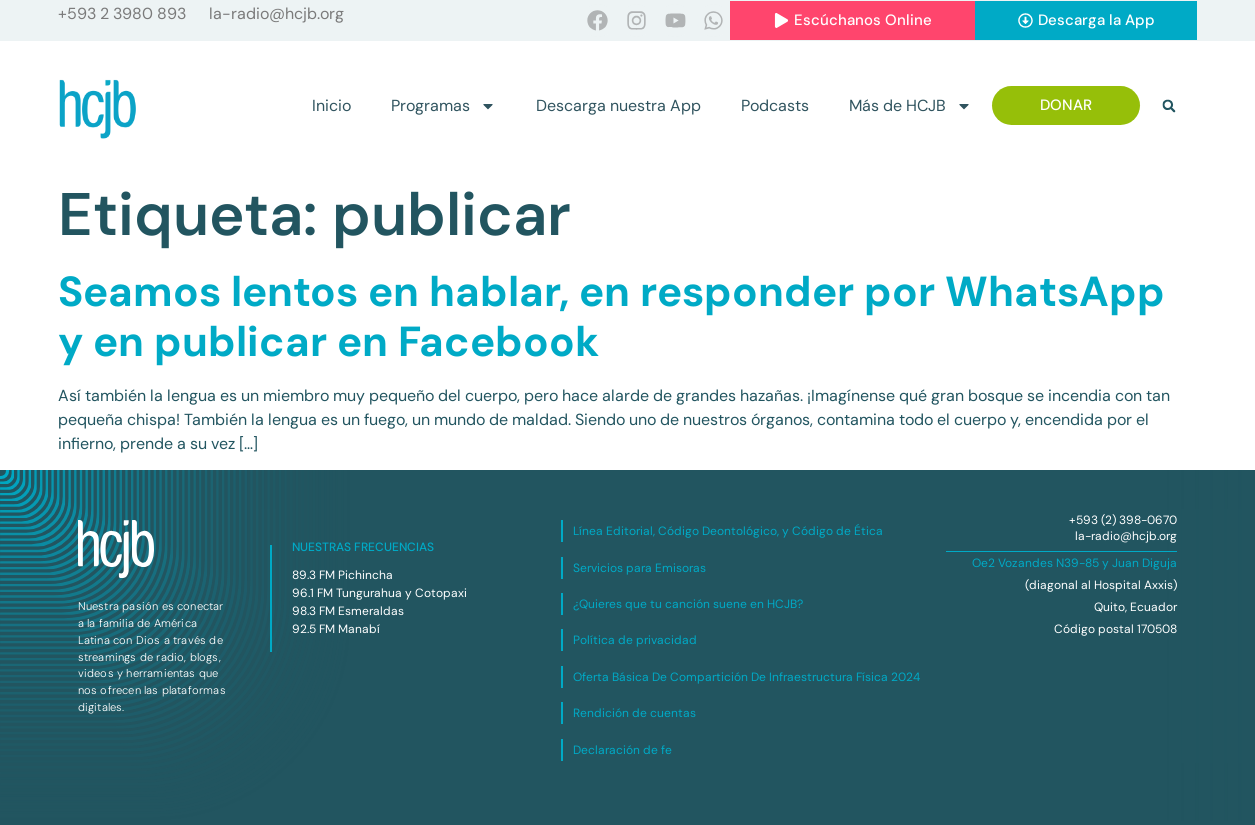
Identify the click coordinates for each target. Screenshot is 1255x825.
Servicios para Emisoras (639, 568)
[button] (1169, 106)
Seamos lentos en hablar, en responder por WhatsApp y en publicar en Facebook (611, 316)
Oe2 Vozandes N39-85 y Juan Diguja (1074, 563)
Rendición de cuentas (634, 713)
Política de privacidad (635, 640)
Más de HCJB (910, 106)
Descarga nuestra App (618, 105)
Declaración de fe (622, 750)
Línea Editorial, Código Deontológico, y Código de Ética (728, 531)
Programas (443, 106)
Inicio (331, 105)
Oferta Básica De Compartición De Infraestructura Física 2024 (746, 677)
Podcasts (775, 105)
